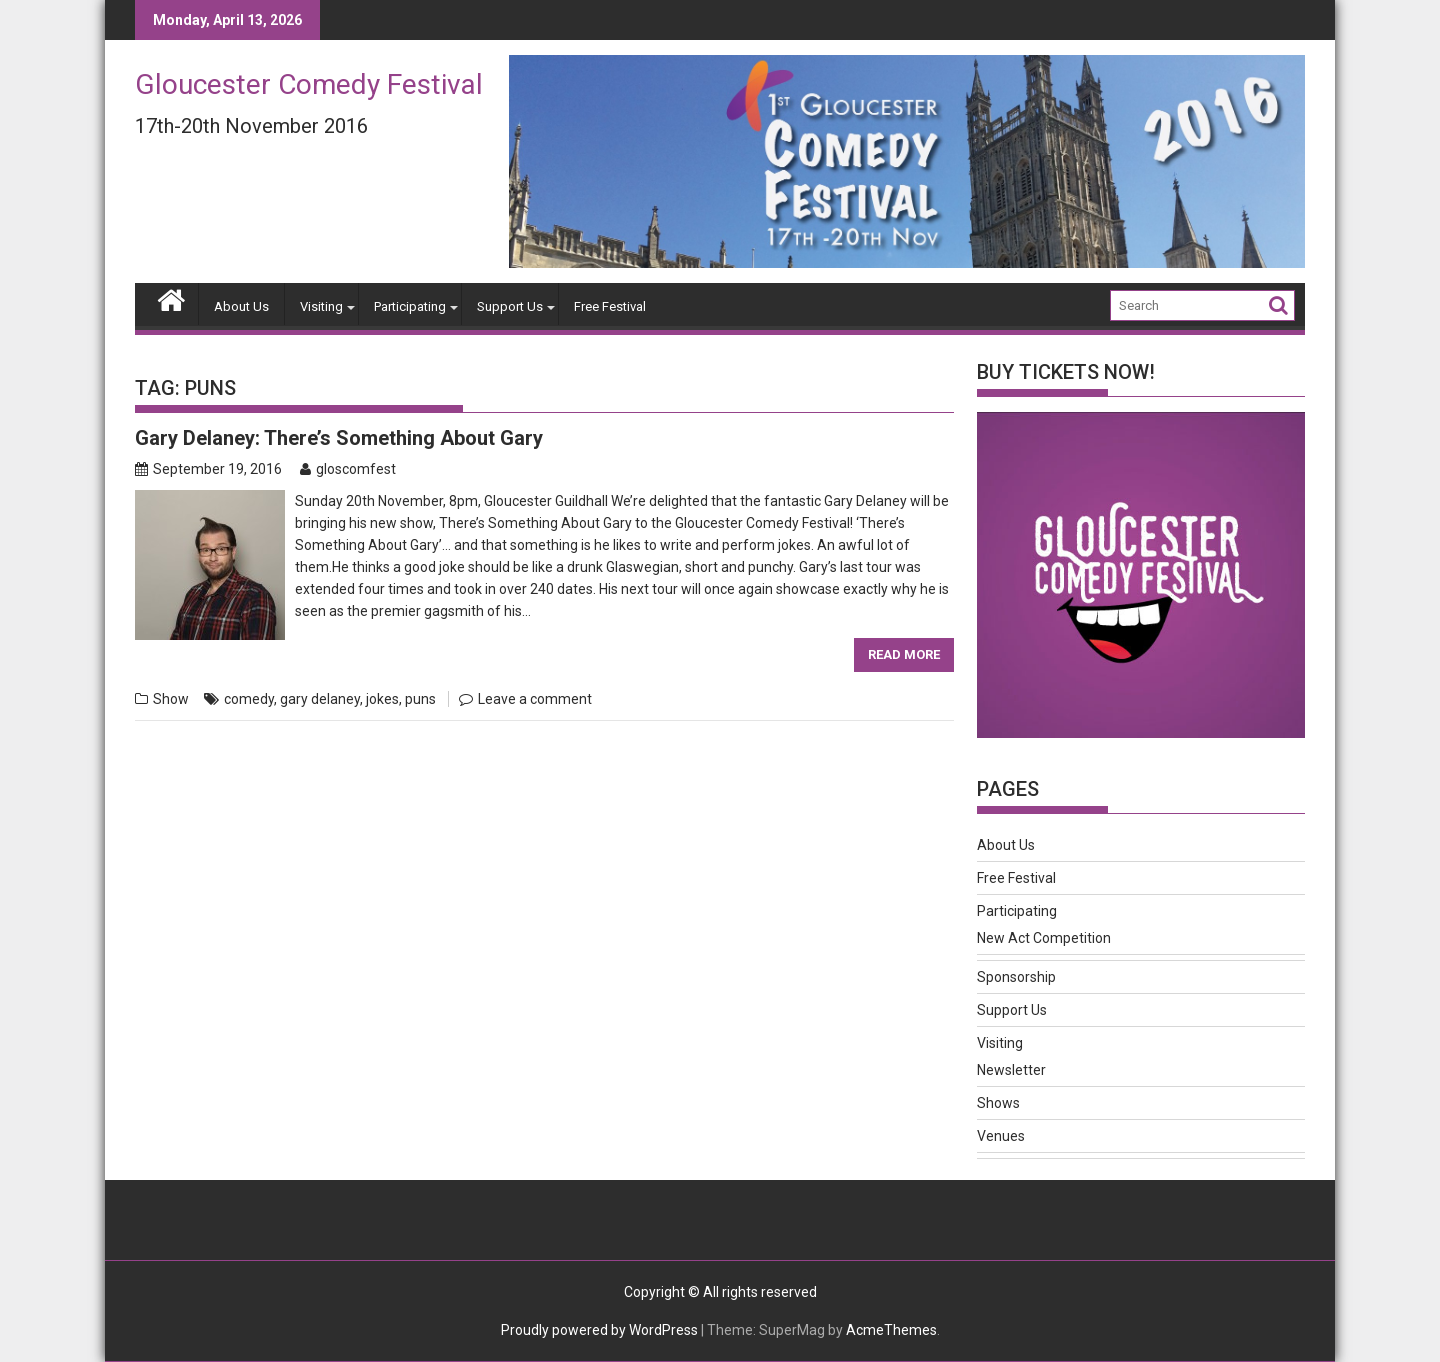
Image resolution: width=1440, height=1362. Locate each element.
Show (171, 699)
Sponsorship (1016, 977)
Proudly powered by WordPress (599, 1330)
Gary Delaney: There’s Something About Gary (339, 438)
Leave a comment (535, 699)
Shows (998, 1103)
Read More (904, 654)
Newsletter (1011, 1070)
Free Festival (610, 306)
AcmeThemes (891, 1330)
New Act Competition (1044, 938)
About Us (241, 306)
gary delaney (320, 699)
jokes (382, 699)
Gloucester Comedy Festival (309, 84)
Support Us (510, 306)
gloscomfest (348, 469)
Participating (410, 306)
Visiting (321, 306)
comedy (249, 699)
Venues (1001, 1136)
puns (420, 699)
